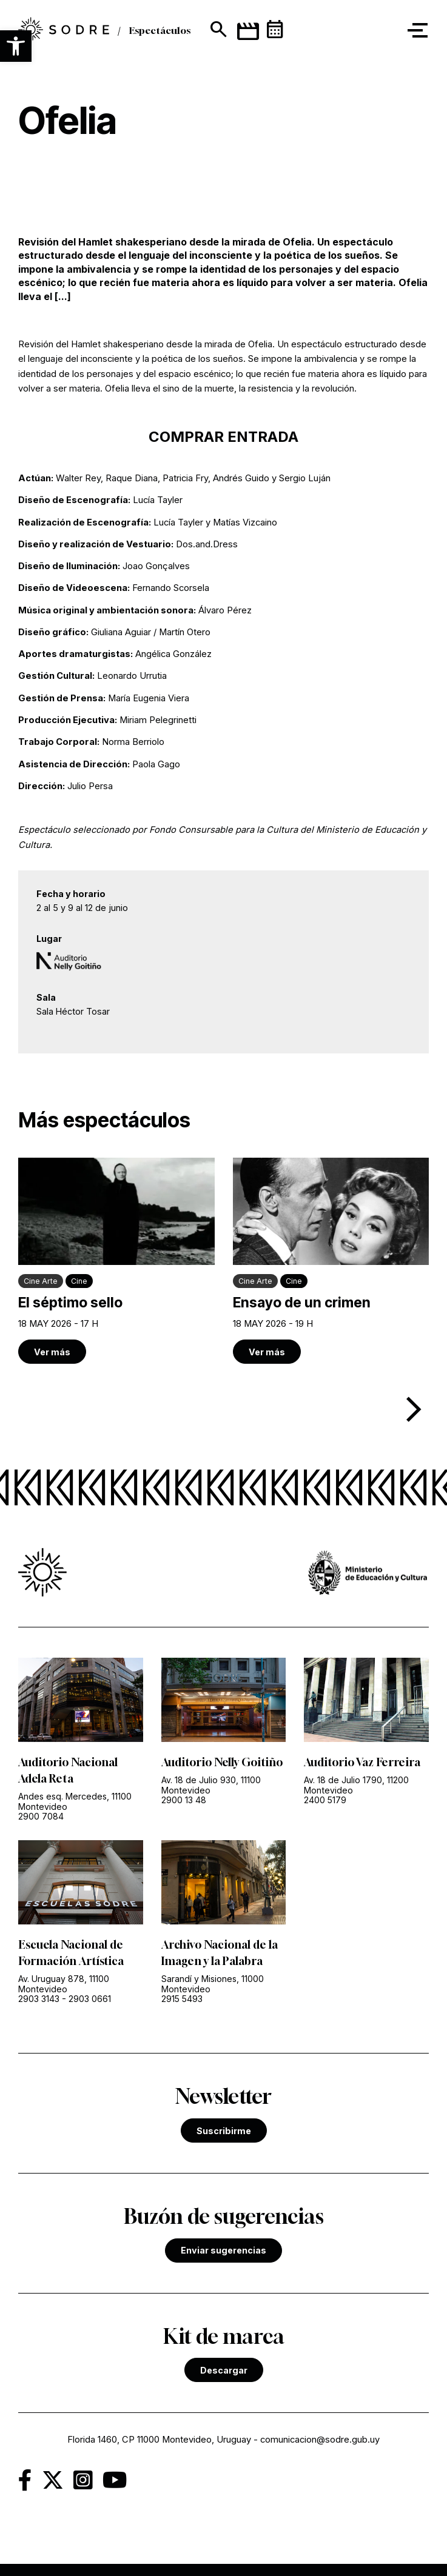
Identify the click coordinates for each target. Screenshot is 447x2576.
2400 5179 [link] (325, 1800)
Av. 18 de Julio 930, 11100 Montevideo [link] (211, 1785)
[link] (63, 30)
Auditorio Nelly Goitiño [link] (222, 1762)
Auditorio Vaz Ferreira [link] (362, 1762)
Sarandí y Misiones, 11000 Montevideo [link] (212, 1984)
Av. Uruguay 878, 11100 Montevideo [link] (63, 1984)
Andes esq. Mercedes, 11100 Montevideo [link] (75, 1801)
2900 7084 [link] (41, 1816)
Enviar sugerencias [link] (223, 2250)
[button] (16, 46)
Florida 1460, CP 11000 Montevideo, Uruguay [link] (159, 2439)
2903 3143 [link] (38, 1999)
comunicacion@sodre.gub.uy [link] (320, 2439)
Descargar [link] (223, 2370)
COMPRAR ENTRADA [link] (223, 436)
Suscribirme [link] (224, 2131)
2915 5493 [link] (182, 1999)
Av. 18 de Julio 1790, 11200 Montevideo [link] (356, 1785)
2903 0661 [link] (90, 1999)
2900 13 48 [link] (183, 1800)
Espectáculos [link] (159, 30)
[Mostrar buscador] (217, 30)
